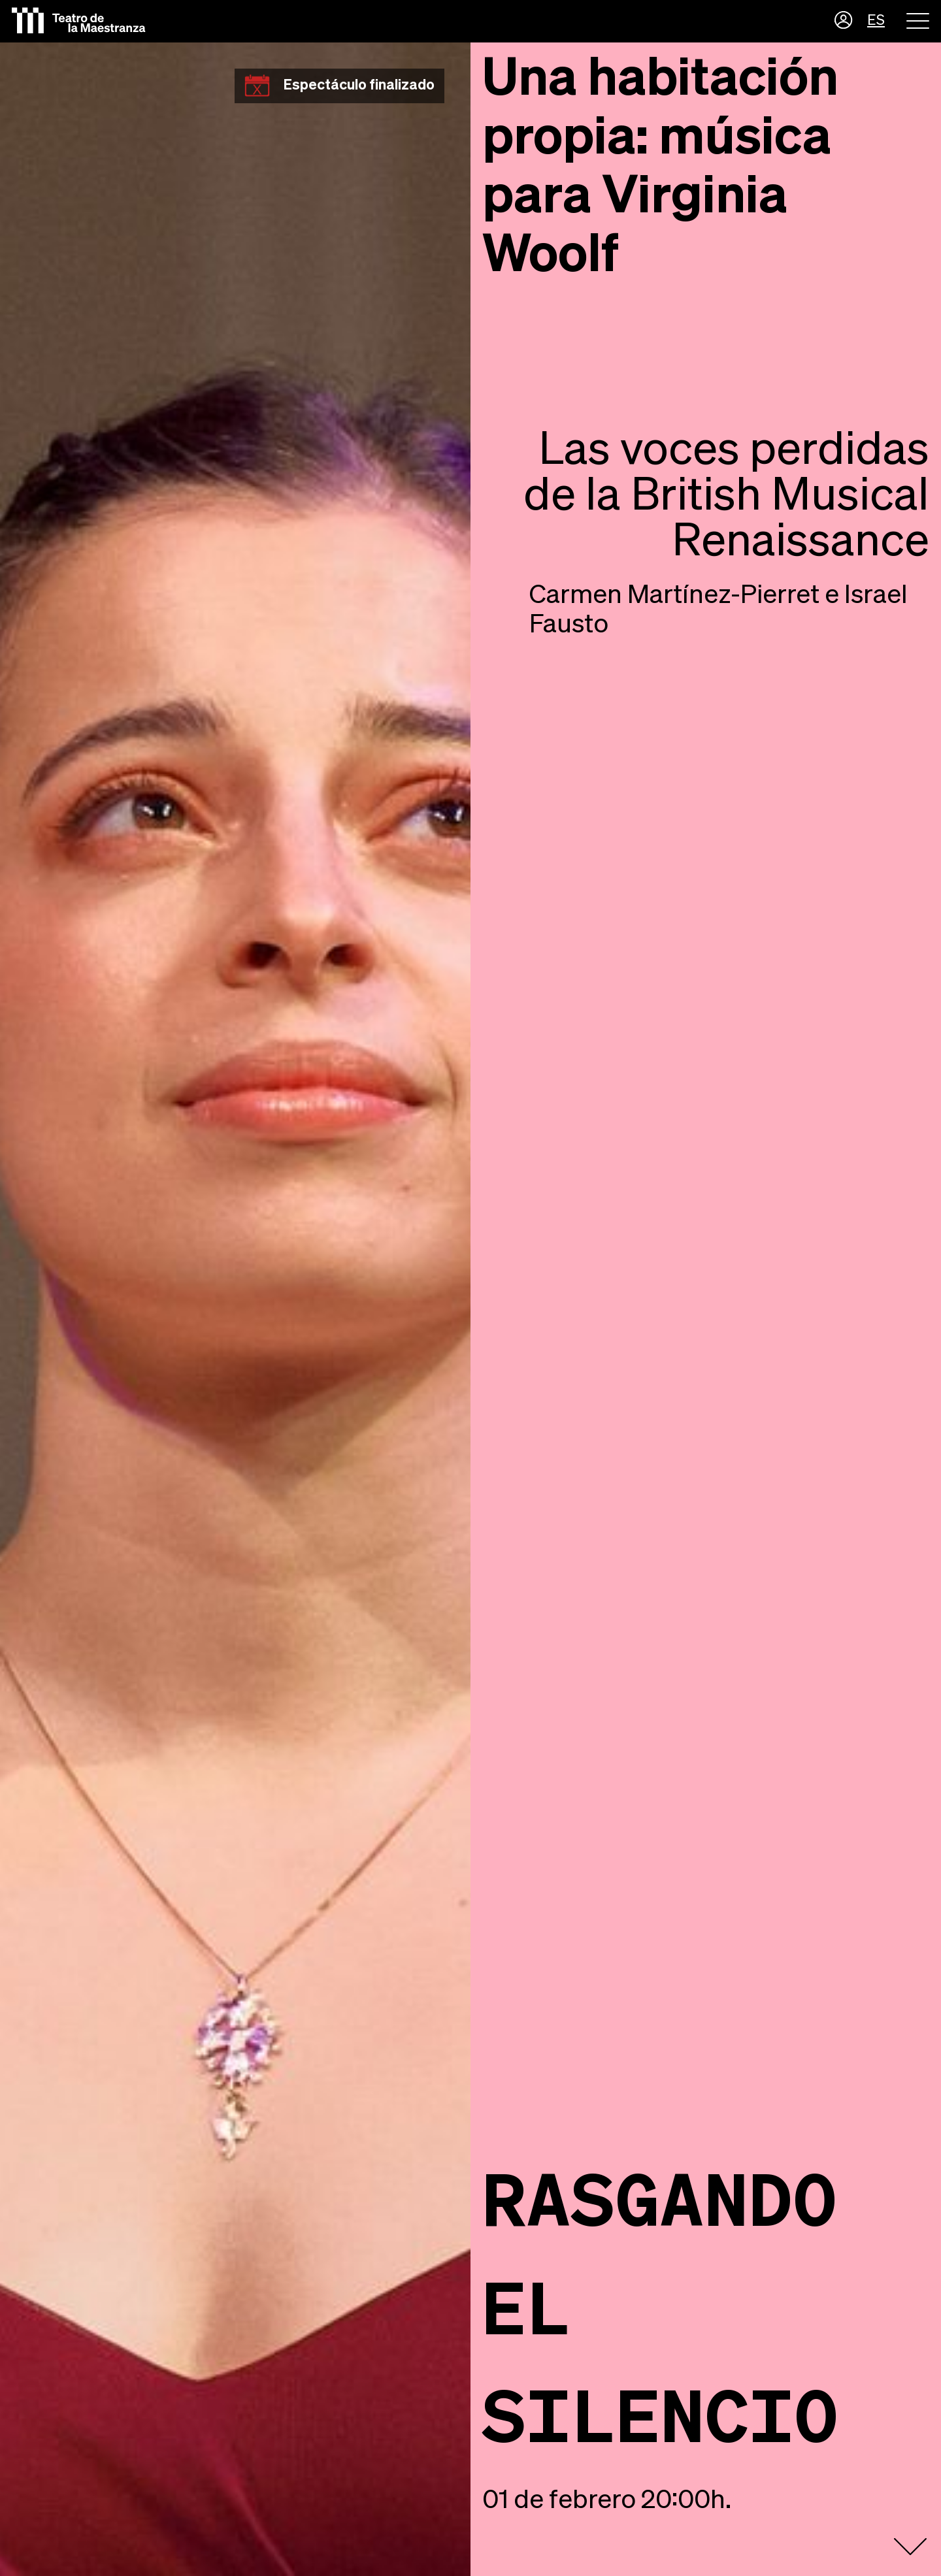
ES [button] (876, 21)
